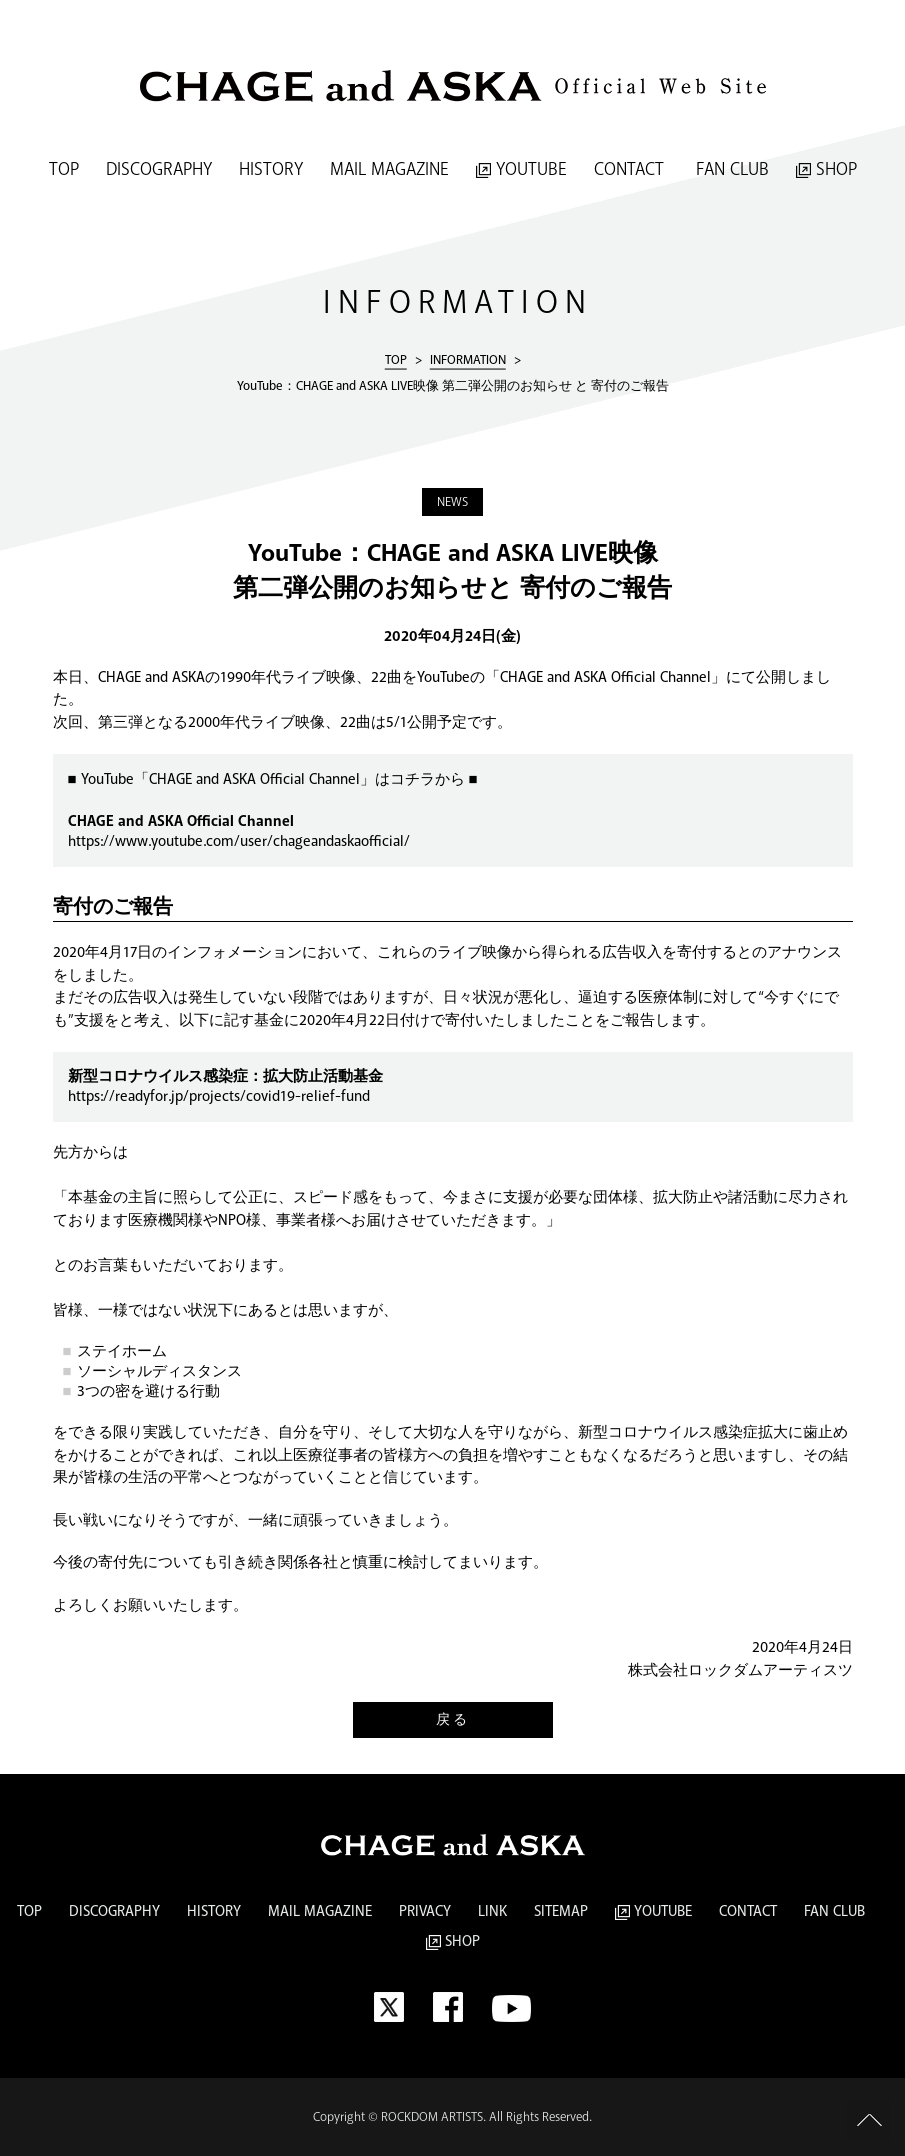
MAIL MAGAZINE (389, 170)
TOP (64, 170)
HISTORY (271, 170)
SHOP (826, 170)
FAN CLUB (730, 170)
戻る (453, 1720)
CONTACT (629, 170)
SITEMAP (561, 1912)
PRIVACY (425, 1912)
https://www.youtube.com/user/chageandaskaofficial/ (239, 842)
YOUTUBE (521, 170)
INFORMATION (468, 359)
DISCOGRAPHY (159, 170)
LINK (492, 1912)
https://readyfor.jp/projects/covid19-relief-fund (219, 1097)
